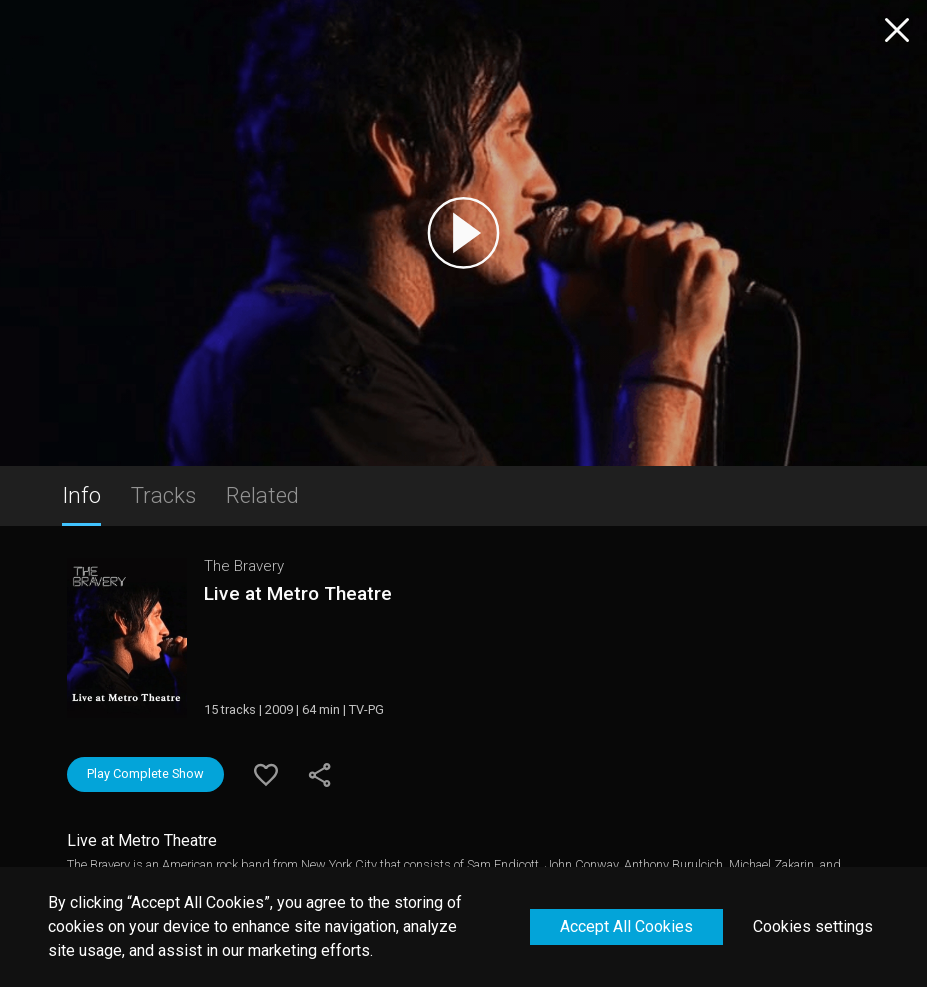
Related (262, 495)
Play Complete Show (145, 773)
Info (81, 495)
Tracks (163, 495)
